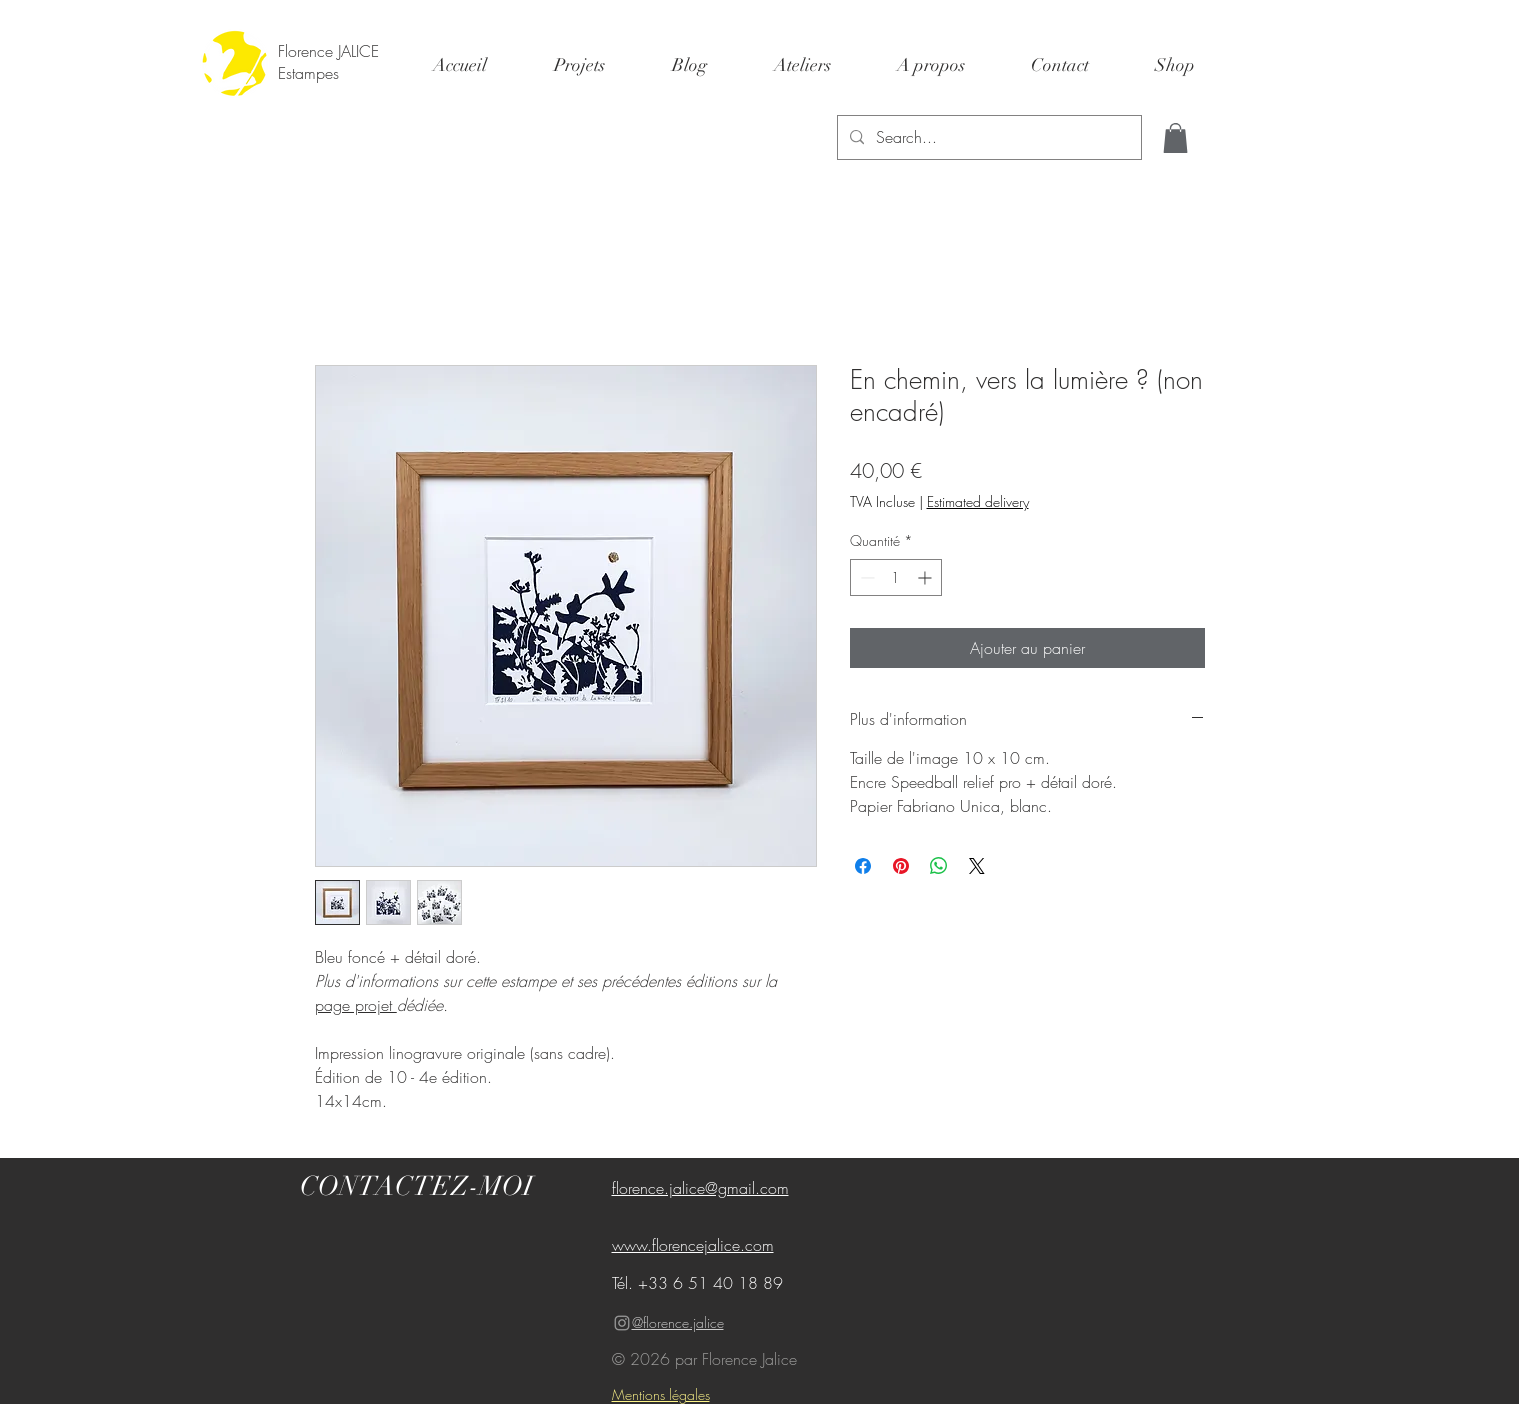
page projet (356, 1005)
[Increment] (926, 577)
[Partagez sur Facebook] (863, 866)
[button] (1175, 138)
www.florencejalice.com (693, 1245)
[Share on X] (977, 866)
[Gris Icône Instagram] (622, 1323)
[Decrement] (865, 577)
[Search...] (987, 137)
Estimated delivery (978, 501)
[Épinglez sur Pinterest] (901, 866)
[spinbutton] (896, 577)
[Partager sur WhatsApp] (939, 866)
